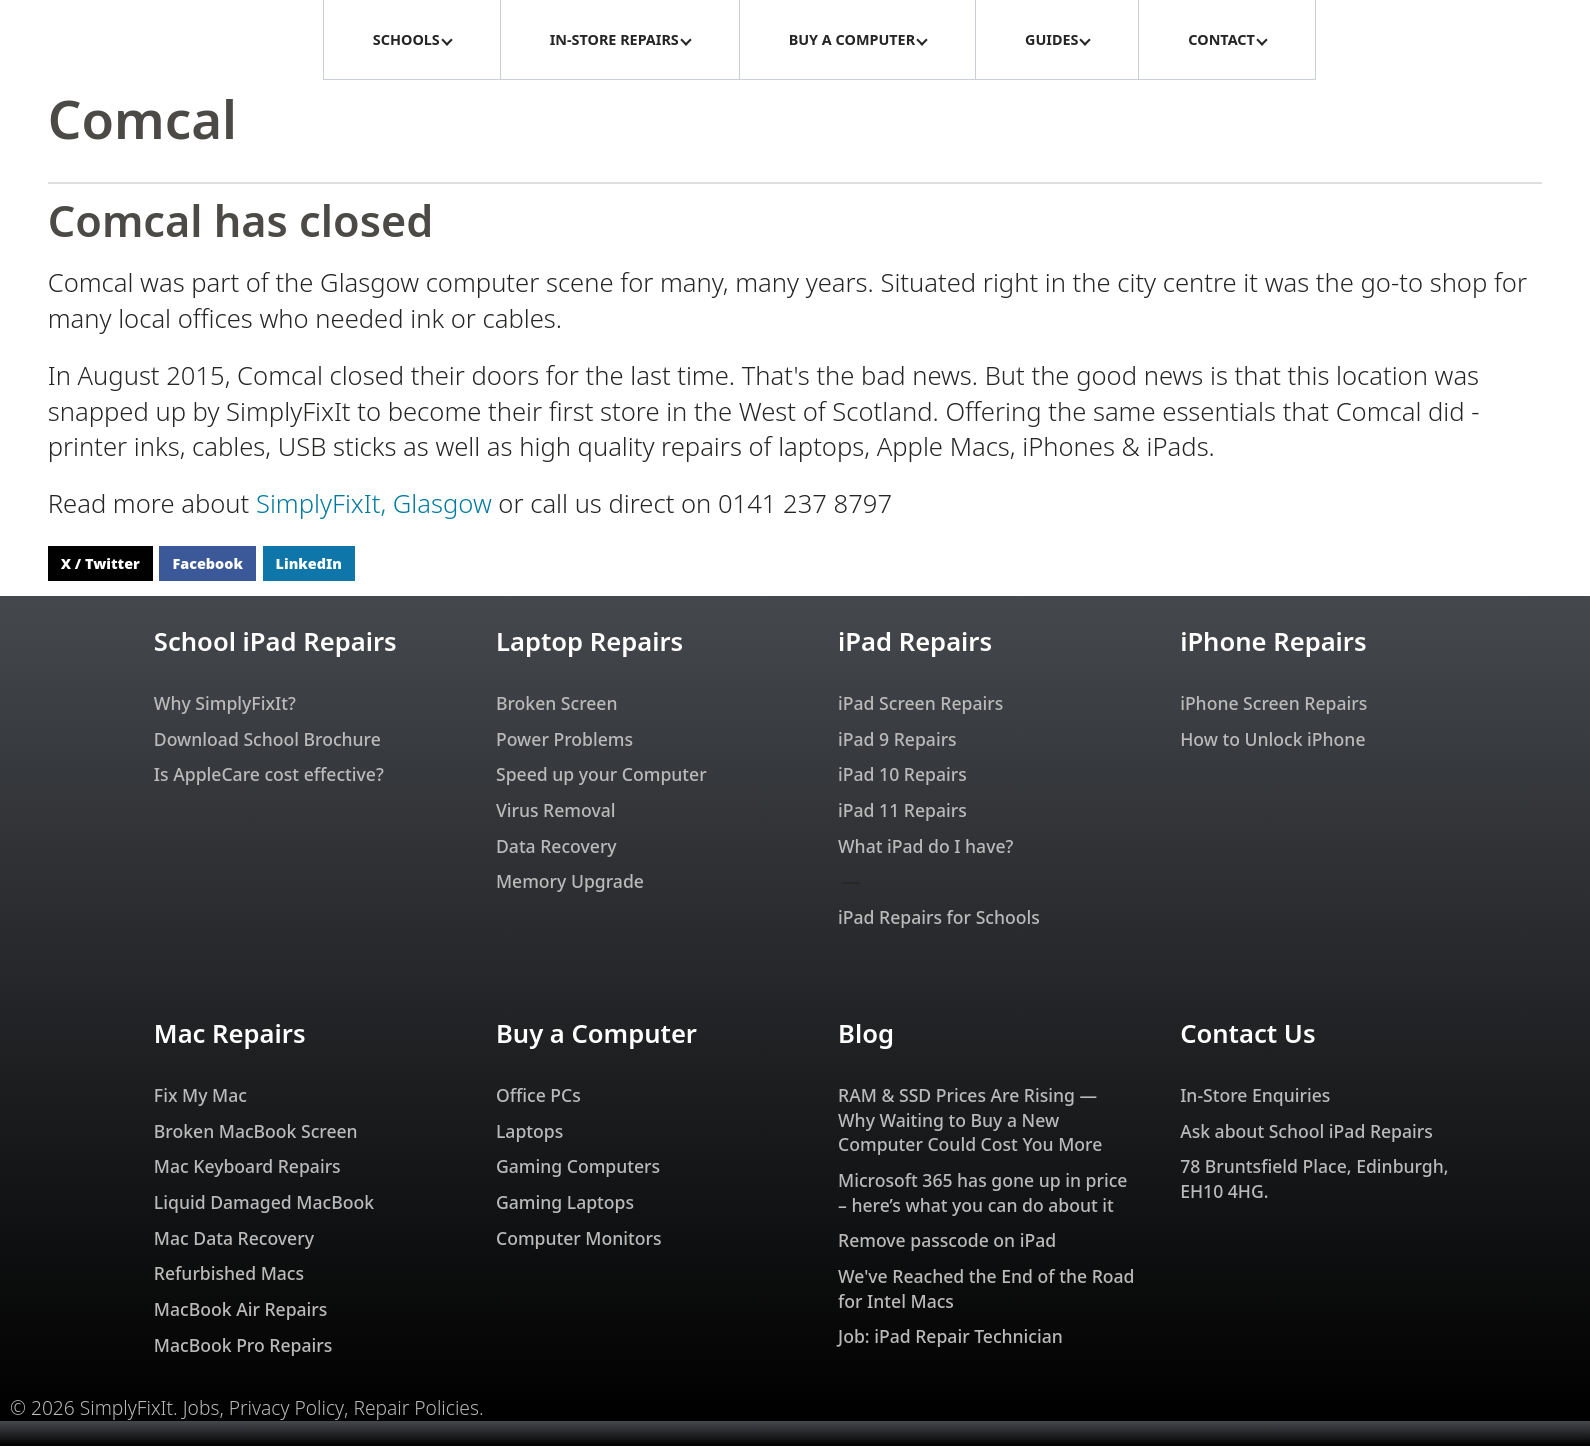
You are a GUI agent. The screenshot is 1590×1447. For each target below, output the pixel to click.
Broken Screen (557, 704)
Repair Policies (416, 1409)
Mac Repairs (230, 1034)
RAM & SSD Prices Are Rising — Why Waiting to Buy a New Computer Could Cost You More (970, 1120)
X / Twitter (100, 564)
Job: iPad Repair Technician (950, 1337)
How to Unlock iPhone (1272, 740)
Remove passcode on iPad (947, 1241)
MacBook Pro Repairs (243, 1346)
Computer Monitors (579, 1239)
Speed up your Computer (601, 775)
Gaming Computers (578, 1167)
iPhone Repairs (1273, 642)
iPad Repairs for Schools (939, 918)
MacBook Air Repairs (241, 1310)
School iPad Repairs (275, 642)
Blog (866, 1034)
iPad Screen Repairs (920, 704)
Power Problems (564, 740)
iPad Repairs (915, 642)
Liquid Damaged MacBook (264, 1203)
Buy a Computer (596, 1034)
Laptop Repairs (589, 642)
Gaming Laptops (565, 1203)
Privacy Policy (286, 1409)
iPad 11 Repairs (902, 811)
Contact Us (1247, 1034)
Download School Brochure (267, 740)
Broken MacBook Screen (256, 1132)
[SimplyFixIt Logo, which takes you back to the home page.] (161, 40)
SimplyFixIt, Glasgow (374, 504)
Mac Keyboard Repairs (247, 1167)
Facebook (207, 564)
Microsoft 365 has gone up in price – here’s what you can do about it (982, 1193)
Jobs (201, 1409)
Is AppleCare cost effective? (269, 775)
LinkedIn (309, 564)
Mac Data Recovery (234, 1239)
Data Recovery (556, 847)
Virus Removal (556, 811)
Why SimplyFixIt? (225, 704)
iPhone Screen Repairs (1273, 704)
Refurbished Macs (229, 1274)
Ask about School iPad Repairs (1306, 1132)
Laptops (529, 1132)
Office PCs (538, 1096)
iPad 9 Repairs (897, 740)
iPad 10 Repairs (902, 775)
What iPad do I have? (925, 847)
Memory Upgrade (570, 882)
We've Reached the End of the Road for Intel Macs (986, 1289)
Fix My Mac (200, 1096)
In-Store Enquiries (1255, 1096)
